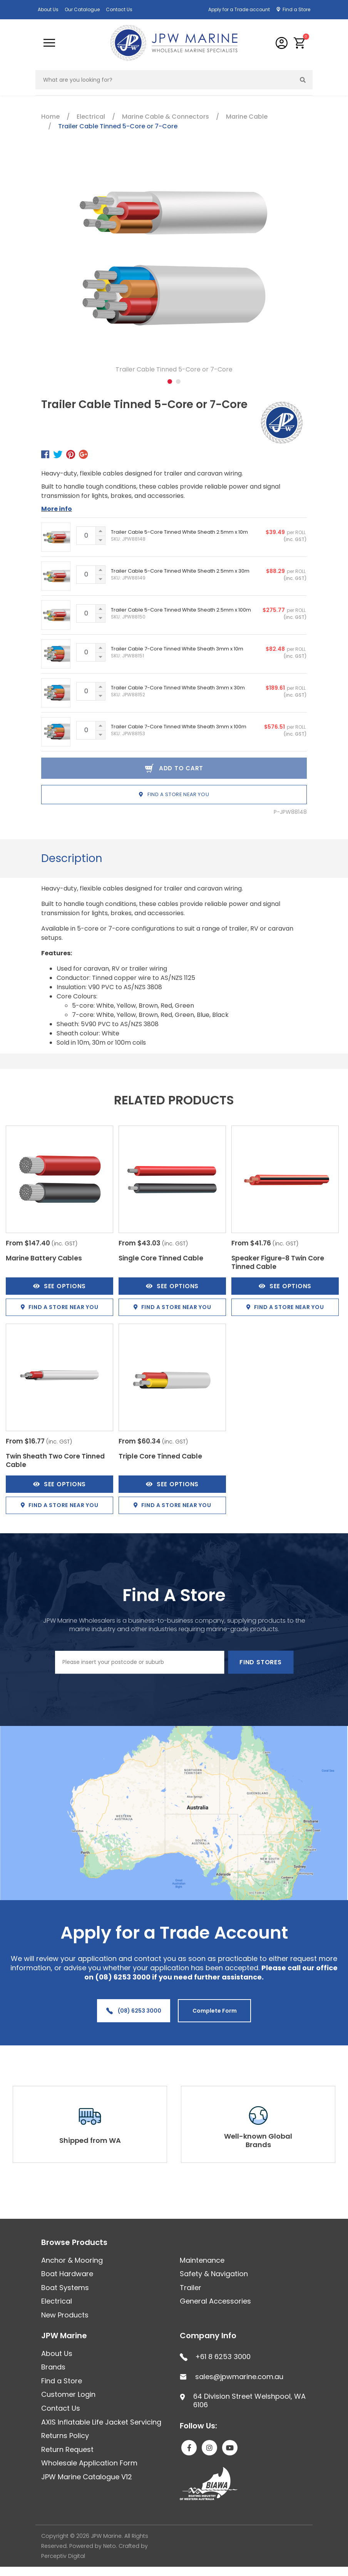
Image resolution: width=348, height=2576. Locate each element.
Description (71, 858)
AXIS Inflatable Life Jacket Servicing (101, 2422)
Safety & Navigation (214, 2274)
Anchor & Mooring (72, 2260)
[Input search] (164, 79)
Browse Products (74, 2242)
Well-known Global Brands (258, 2140)
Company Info (208, 2335)
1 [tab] (169, 381)
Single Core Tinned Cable (161, 1258)
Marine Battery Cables (44, 1258)
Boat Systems (65, 2287)
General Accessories (215, 2301)
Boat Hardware (67, 2274)
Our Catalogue (82, 9)
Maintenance (202, 2260)
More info (56, 508)
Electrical (56, 2301)
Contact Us (119, 9)
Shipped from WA (90, 2140)
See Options (59, 1286)
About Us (48, 9)
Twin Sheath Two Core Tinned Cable (55, 1460)
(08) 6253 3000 (133, 2011)
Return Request (67, 2449)
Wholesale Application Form (89, 2463)
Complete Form (214, 2011)
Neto (109, 2546)
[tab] (72, 858)
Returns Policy (65, 2435)
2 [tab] (178, 381)
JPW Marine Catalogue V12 (86, 2477)
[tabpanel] (174, 267)
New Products (65, 2315)
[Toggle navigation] (49, 43)
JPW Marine (64, 2335)
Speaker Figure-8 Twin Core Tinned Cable (277, 1262)
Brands (53, 2367)
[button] (300, 43)
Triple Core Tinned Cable (160, 1456)
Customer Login (68, 2394)
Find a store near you (174, 794)
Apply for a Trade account (239, 9)
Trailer (190, 2287)
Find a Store (296, 9)
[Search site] (303, 79)
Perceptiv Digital (63, 2556)
